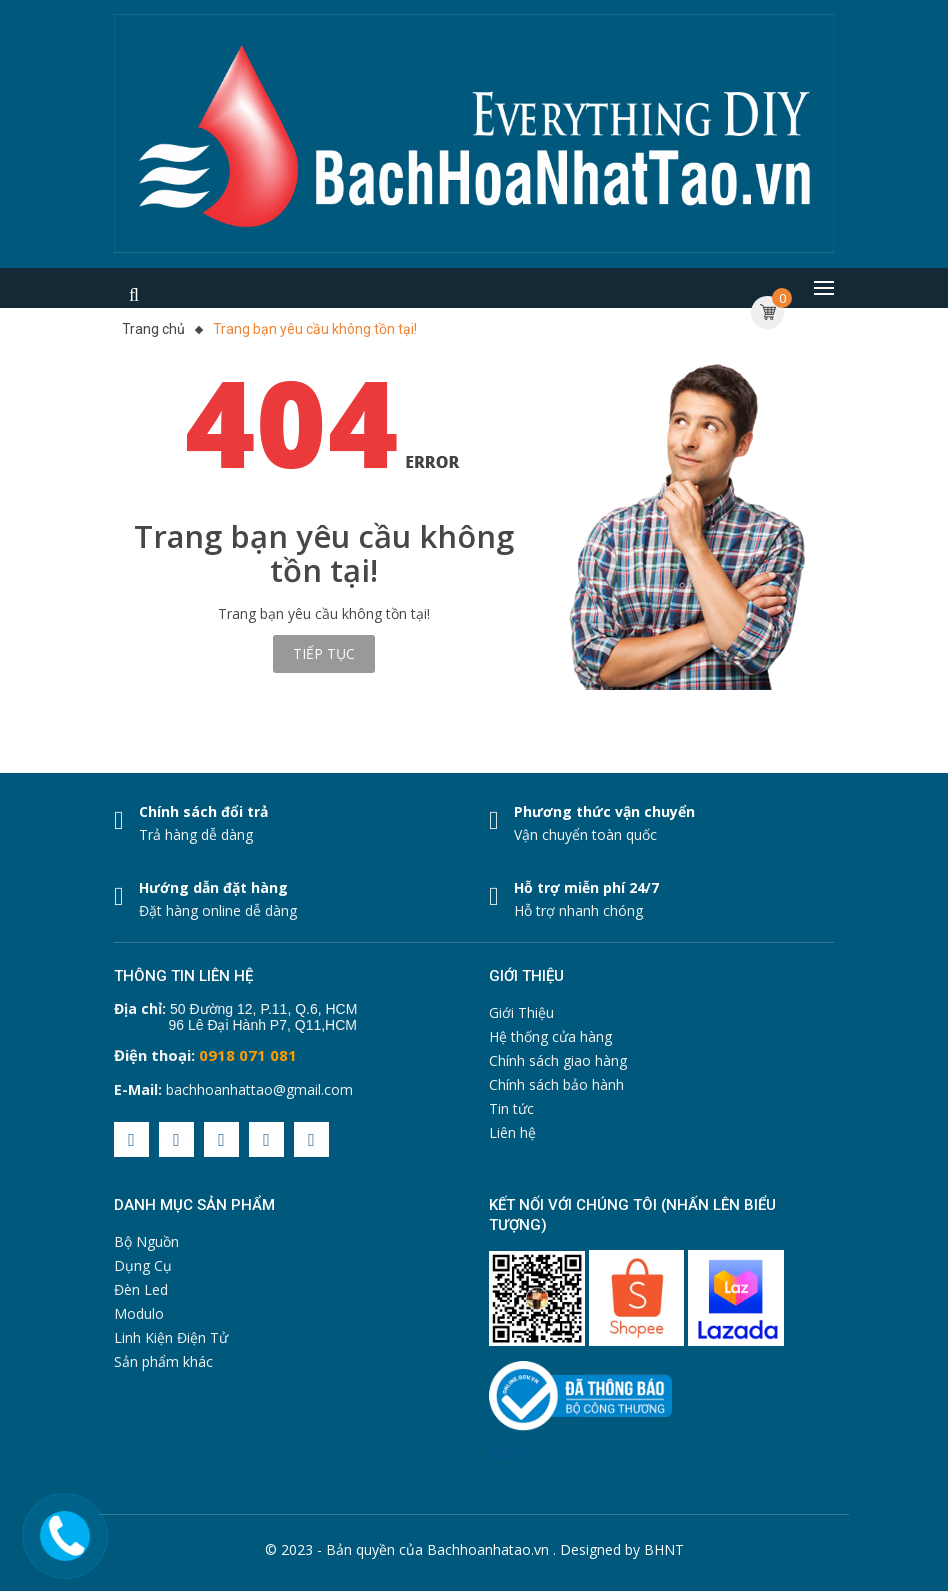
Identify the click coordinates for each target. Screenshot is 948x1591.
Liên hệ (512, 1132)
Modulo (139, 1313)
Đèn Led (141, 1289)
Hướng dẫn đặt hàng (213, 887)
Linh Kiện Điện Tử (171, 1337)
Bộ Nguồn (146, 1241)
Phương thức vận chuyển (604, 811)
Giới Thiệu (521, 1012)
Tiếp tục (324, 653)
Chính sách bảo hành (556, 1084)
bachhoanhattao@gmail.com (259, 1089)
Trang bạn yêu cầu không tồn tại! (315, 329)
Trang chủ (153, 329)
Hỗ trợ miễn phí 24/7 (586, 887)
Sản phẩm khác (163, 1361)
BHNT (664, 1549)
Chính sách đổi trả (203, 811)
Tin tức (511, 1108)
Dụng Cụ (143, 1265)
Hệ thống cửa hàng (550, 1036)
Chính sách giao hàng (558, 1060)
